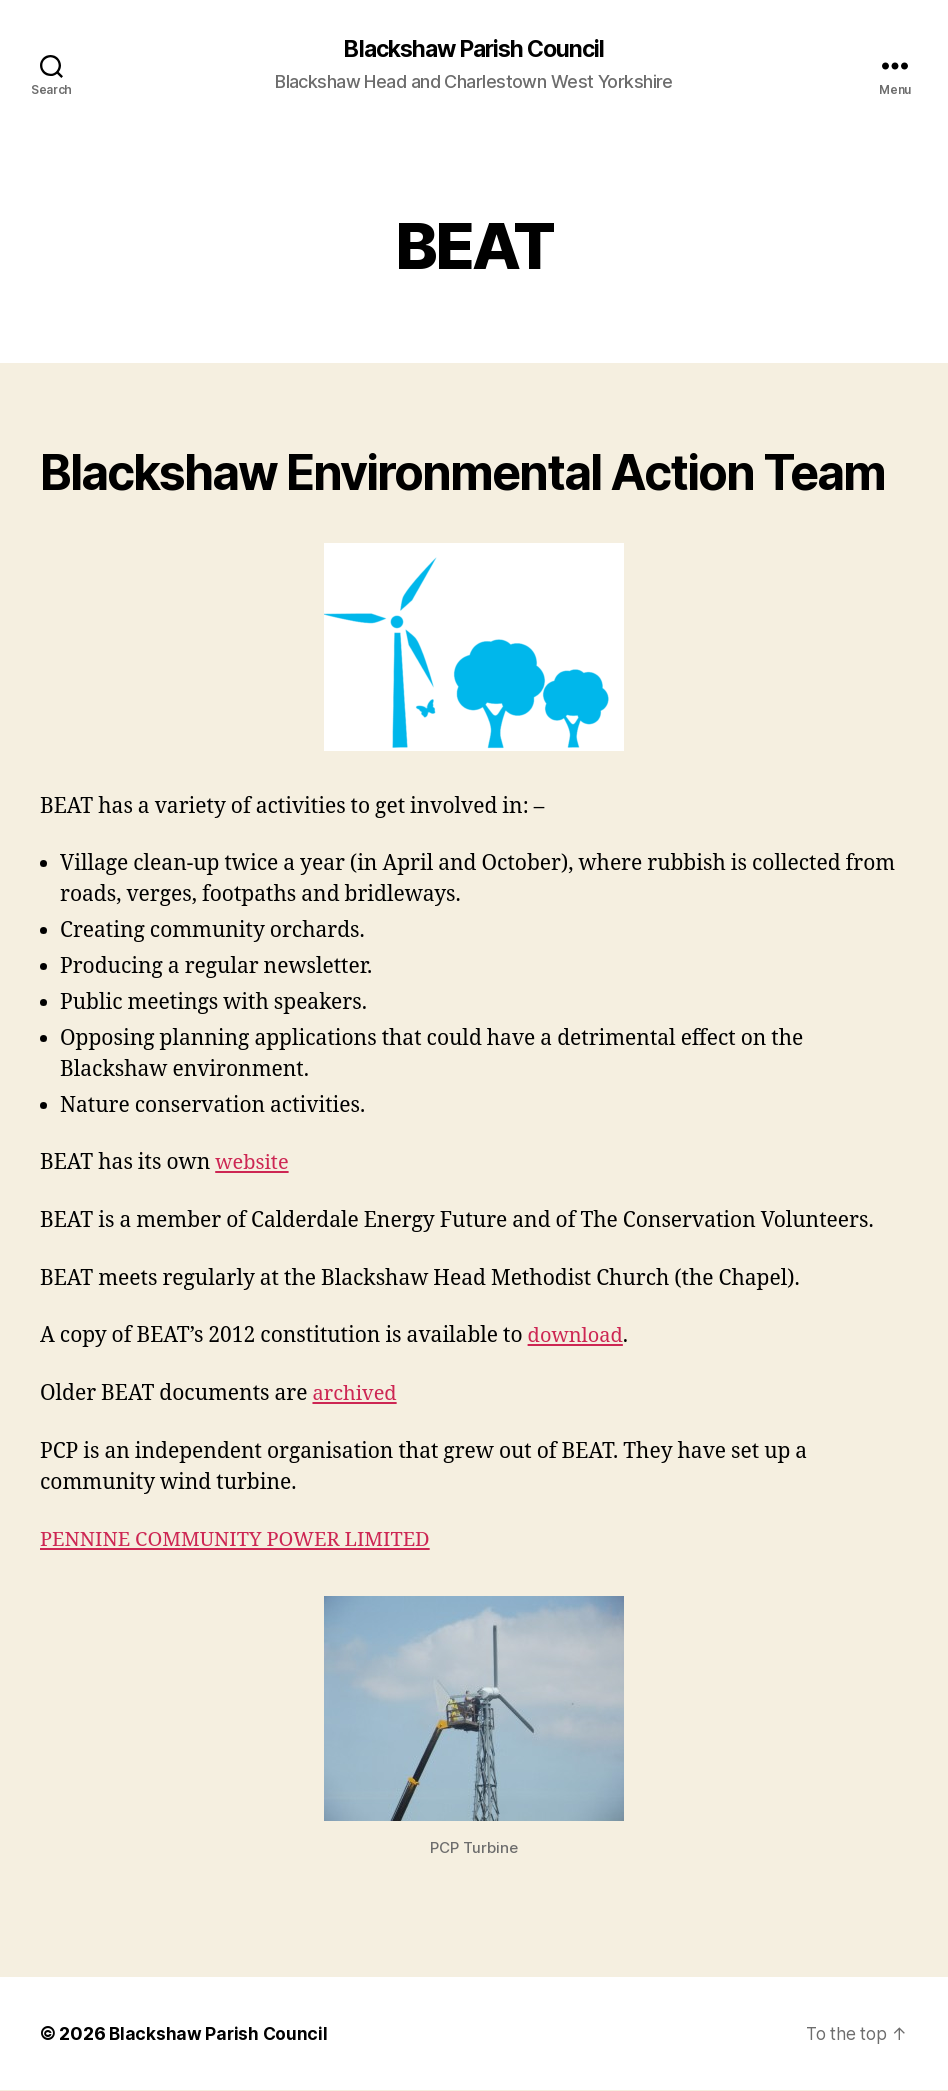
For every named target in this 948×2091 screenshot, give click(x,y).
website (253, 1163)
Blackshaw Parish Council (474, 50)
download (578, 1336)
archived (356, 1394)
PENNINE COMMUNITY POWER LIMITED (244, 1540)
